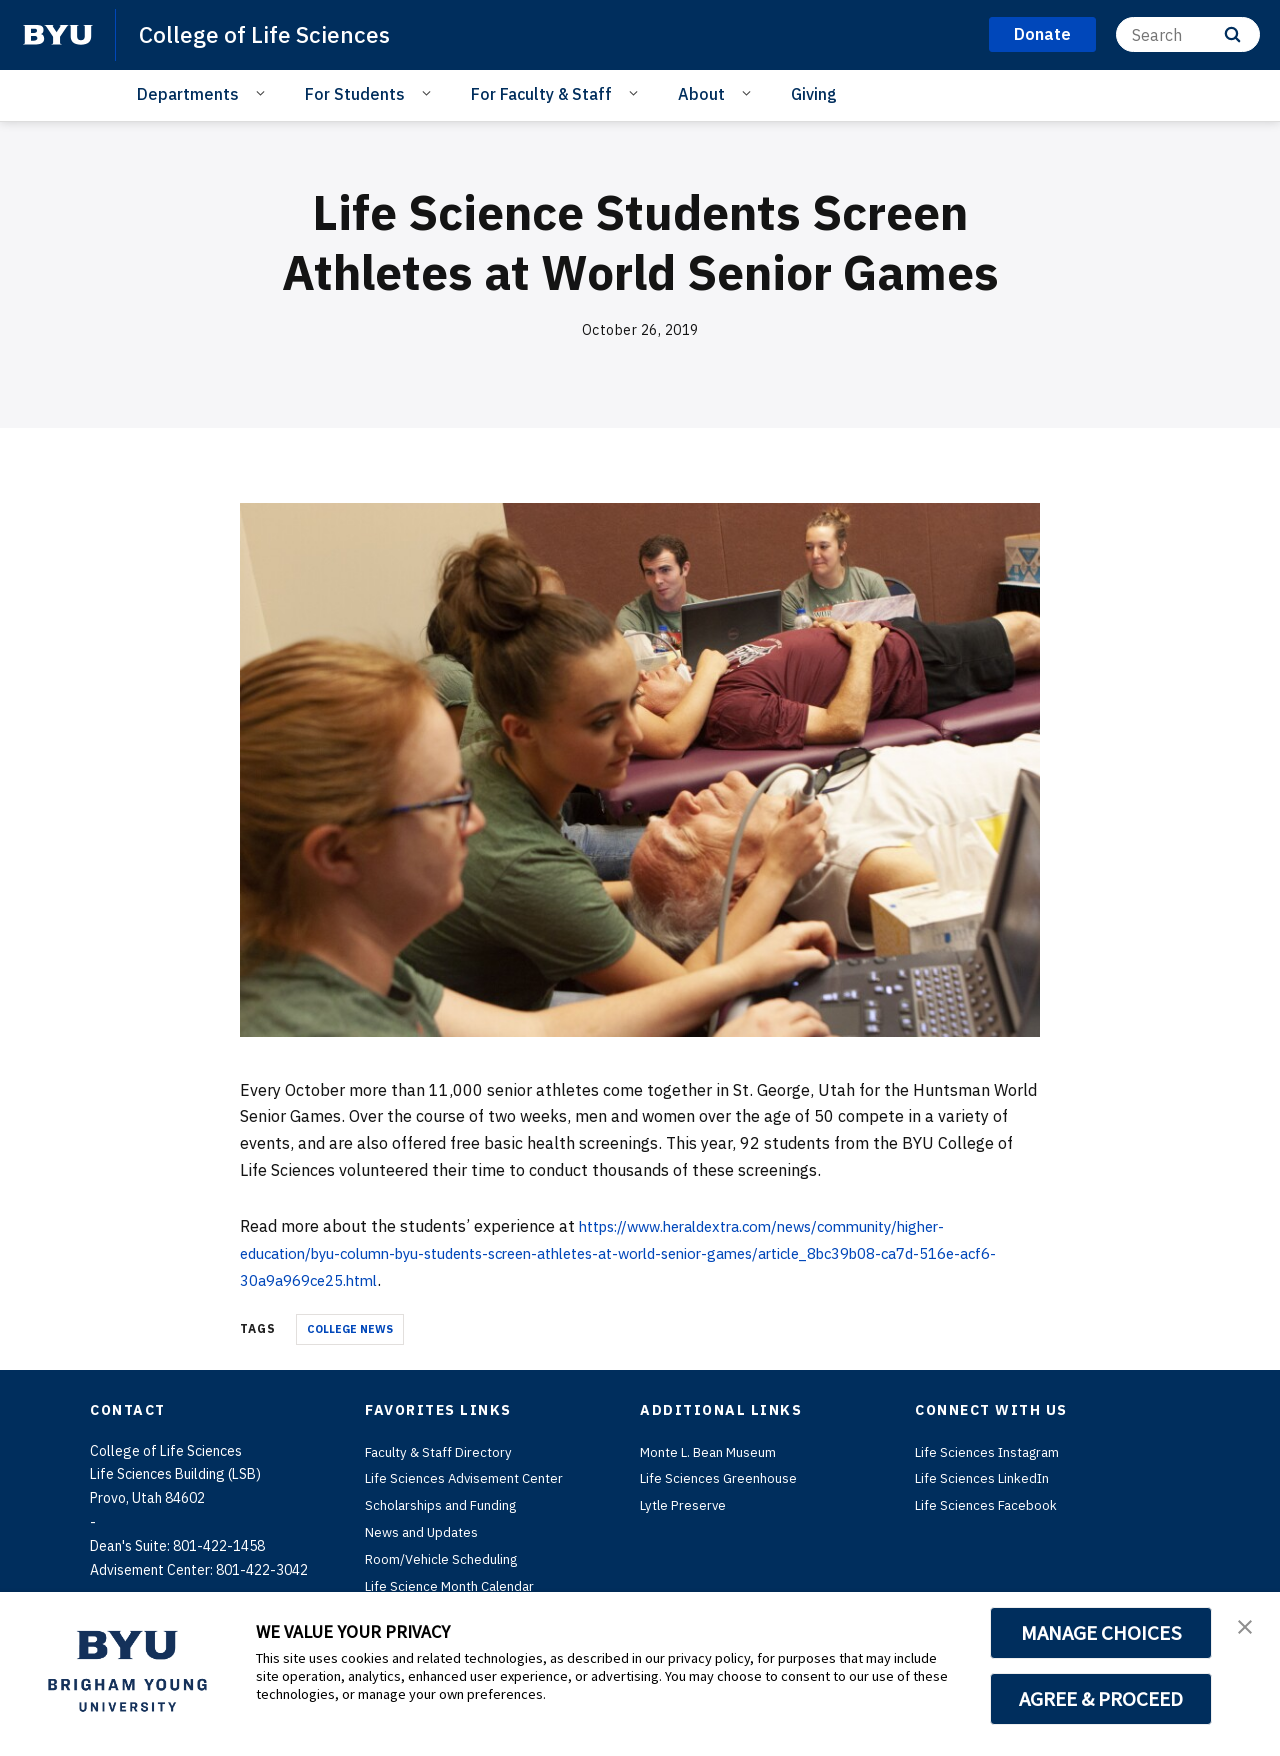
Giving (814, 94)
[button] (1247, 1628)
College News (350, 1329)
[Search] (1188, 34)
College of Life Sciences (270, 34)
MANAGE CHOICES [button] (1101, 1633)
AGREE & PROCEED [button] (1101, 1699)
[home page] (58, 35)
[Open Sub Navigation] (263, 93)
